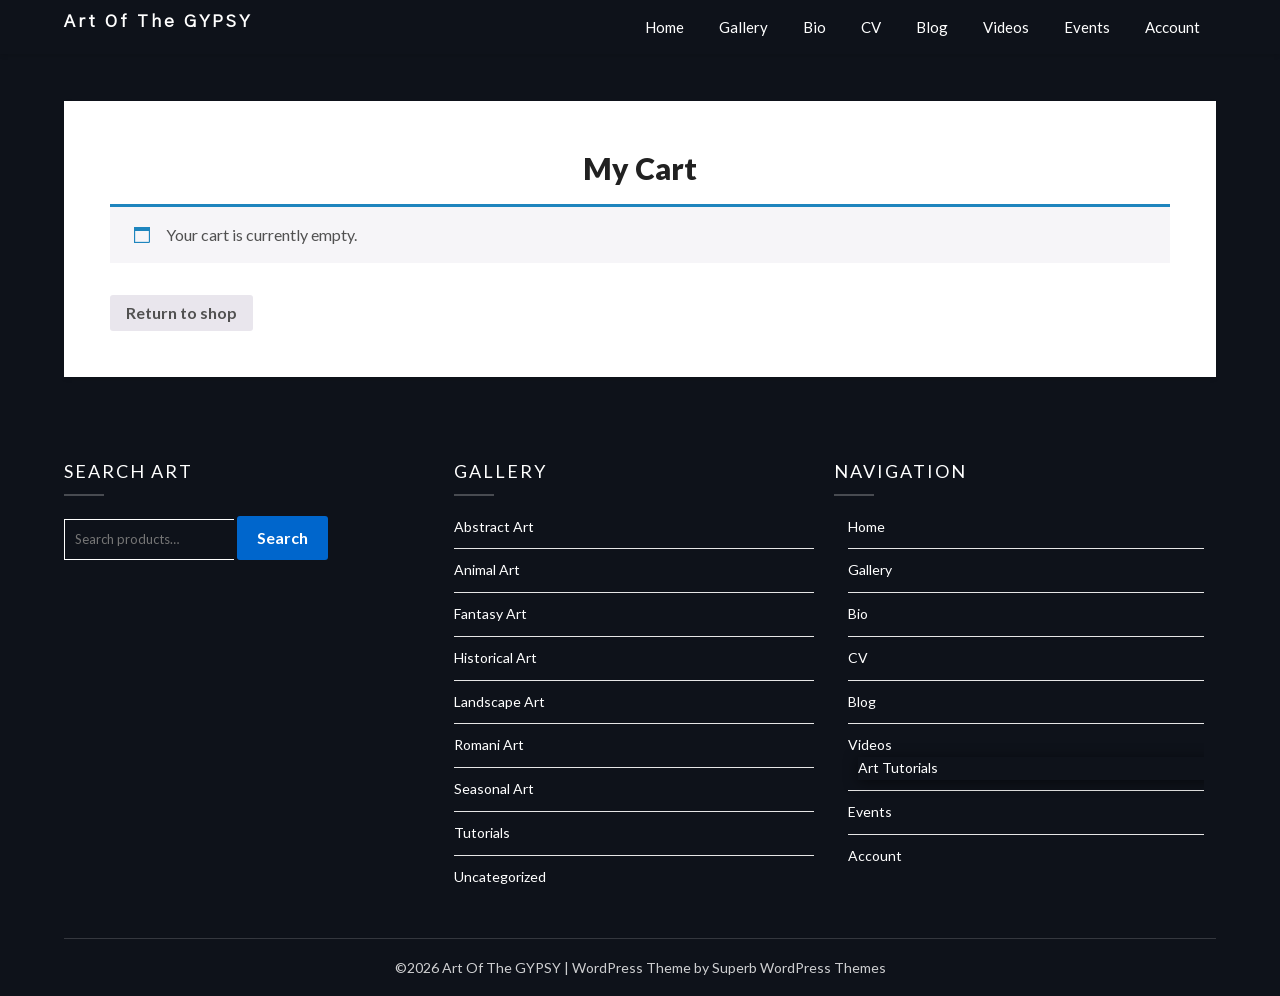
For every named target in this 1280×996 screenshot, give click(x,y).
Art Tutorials (898, 767)
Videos (1006, 27)
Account (1172, 27)
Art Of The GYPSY (158, 21)
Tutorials (482, 832)
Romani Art (489, 744)
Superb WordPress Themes (799, 967)
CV (871, 27)
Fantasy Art (490, 613)
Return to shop (181, 312)
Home (664, 27)
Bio (814, 27)
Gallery (743, 27)
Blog (932, 27)
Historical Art (495, 657)
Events (1087, 27)
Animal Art (487, 569)
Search (282, 537)
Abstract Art (494, 526)
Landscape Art (499, 701)
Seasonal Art (494, 788)
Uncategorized (500, 876)
